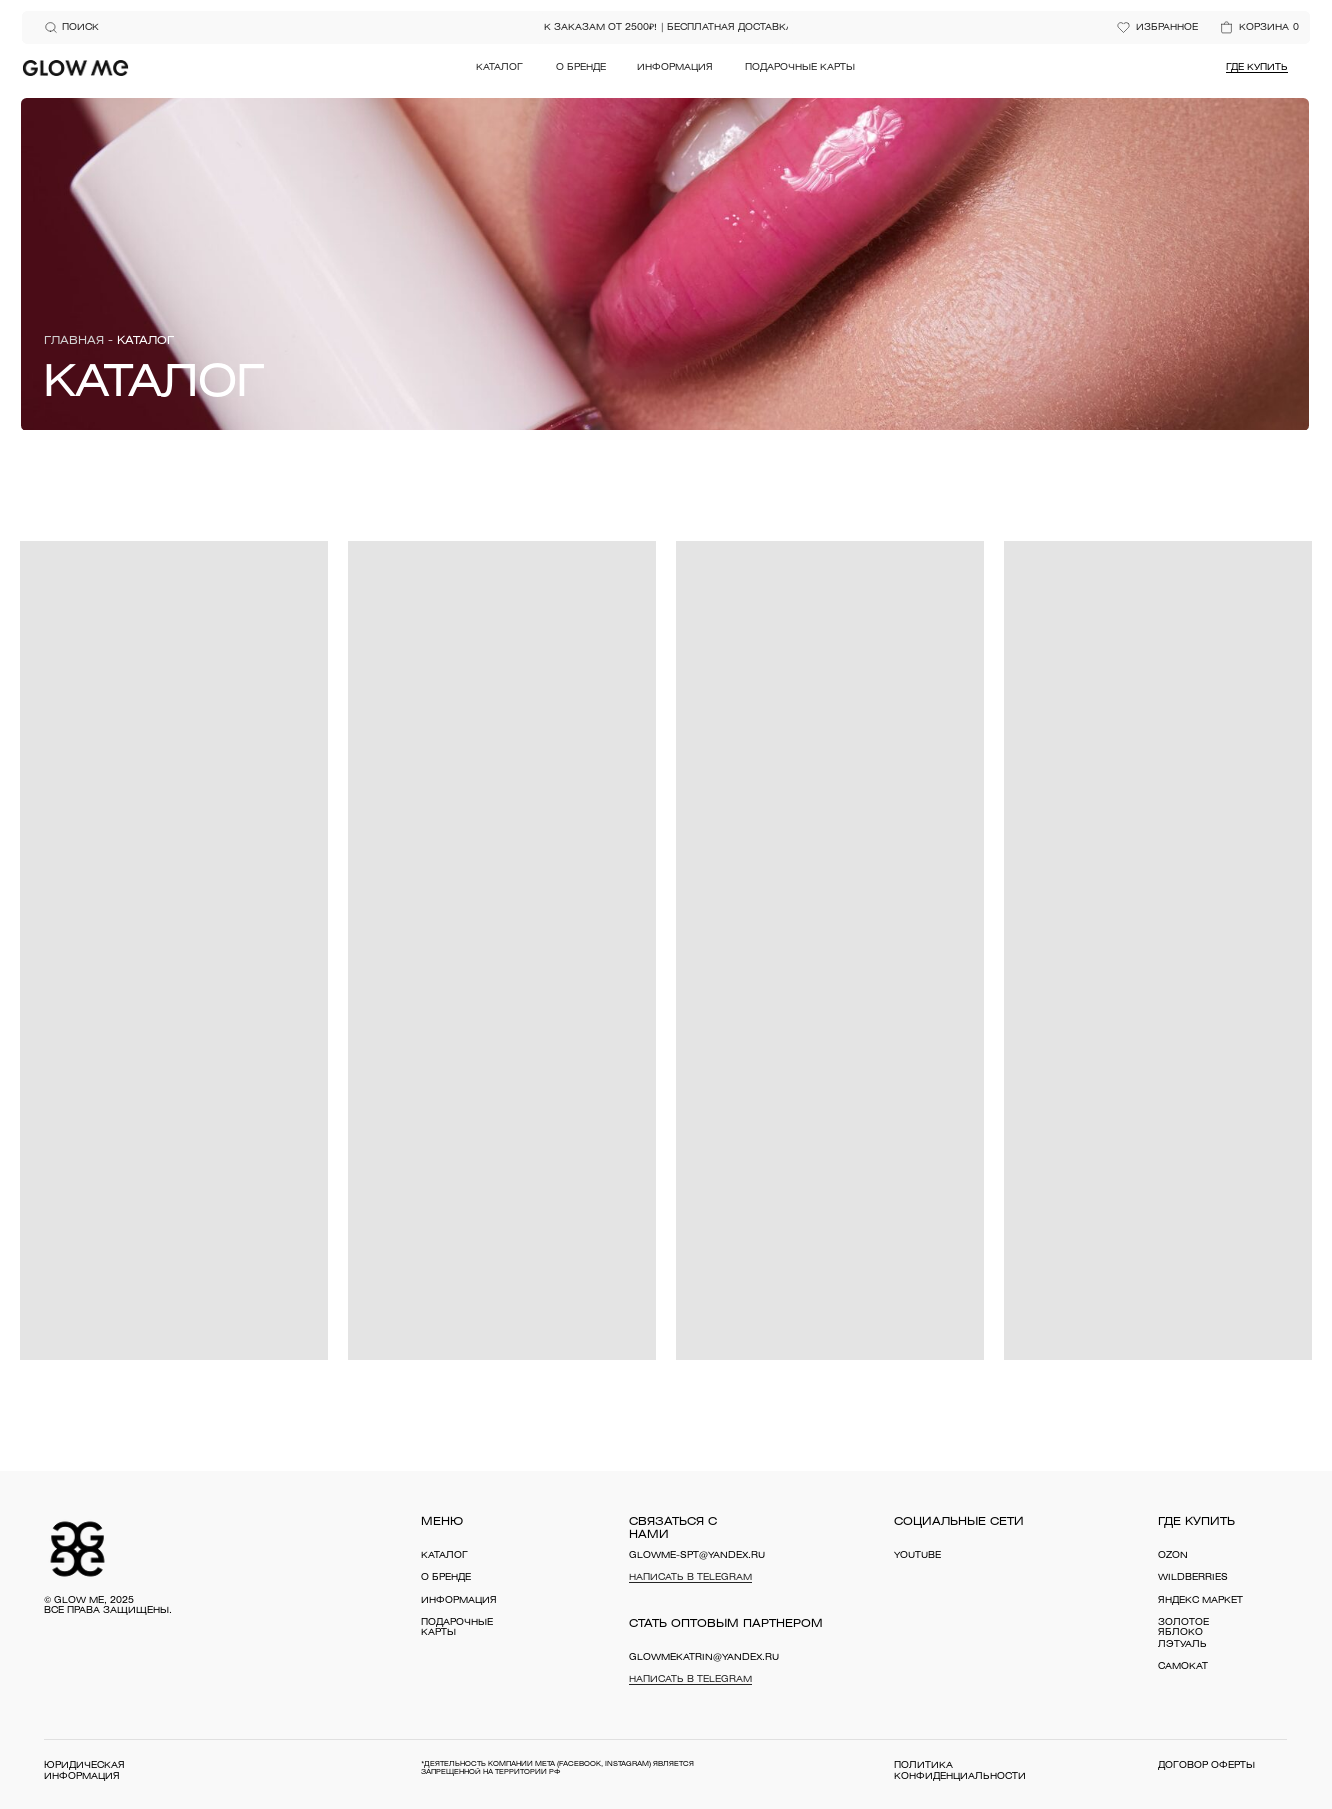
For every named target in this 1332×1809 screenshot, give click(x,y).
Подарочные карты (800, 68)
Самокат (1183, 1667)
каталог (444, 1556)
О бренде (581, 68)
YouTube (917, 1556)
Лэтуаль (1182, 1645)
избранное (1167, 28)
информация (459, 1601)
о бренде (446, 1578)
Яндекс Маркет (1200, 1601)
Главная (74, 341)
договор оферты (1206, 1766)
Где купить (1257, 68)
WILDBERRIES (1193, 1578)
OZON (1173, 1556)
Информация (675, 68)
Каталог (499, 68)
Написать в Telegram (690, 1578)
